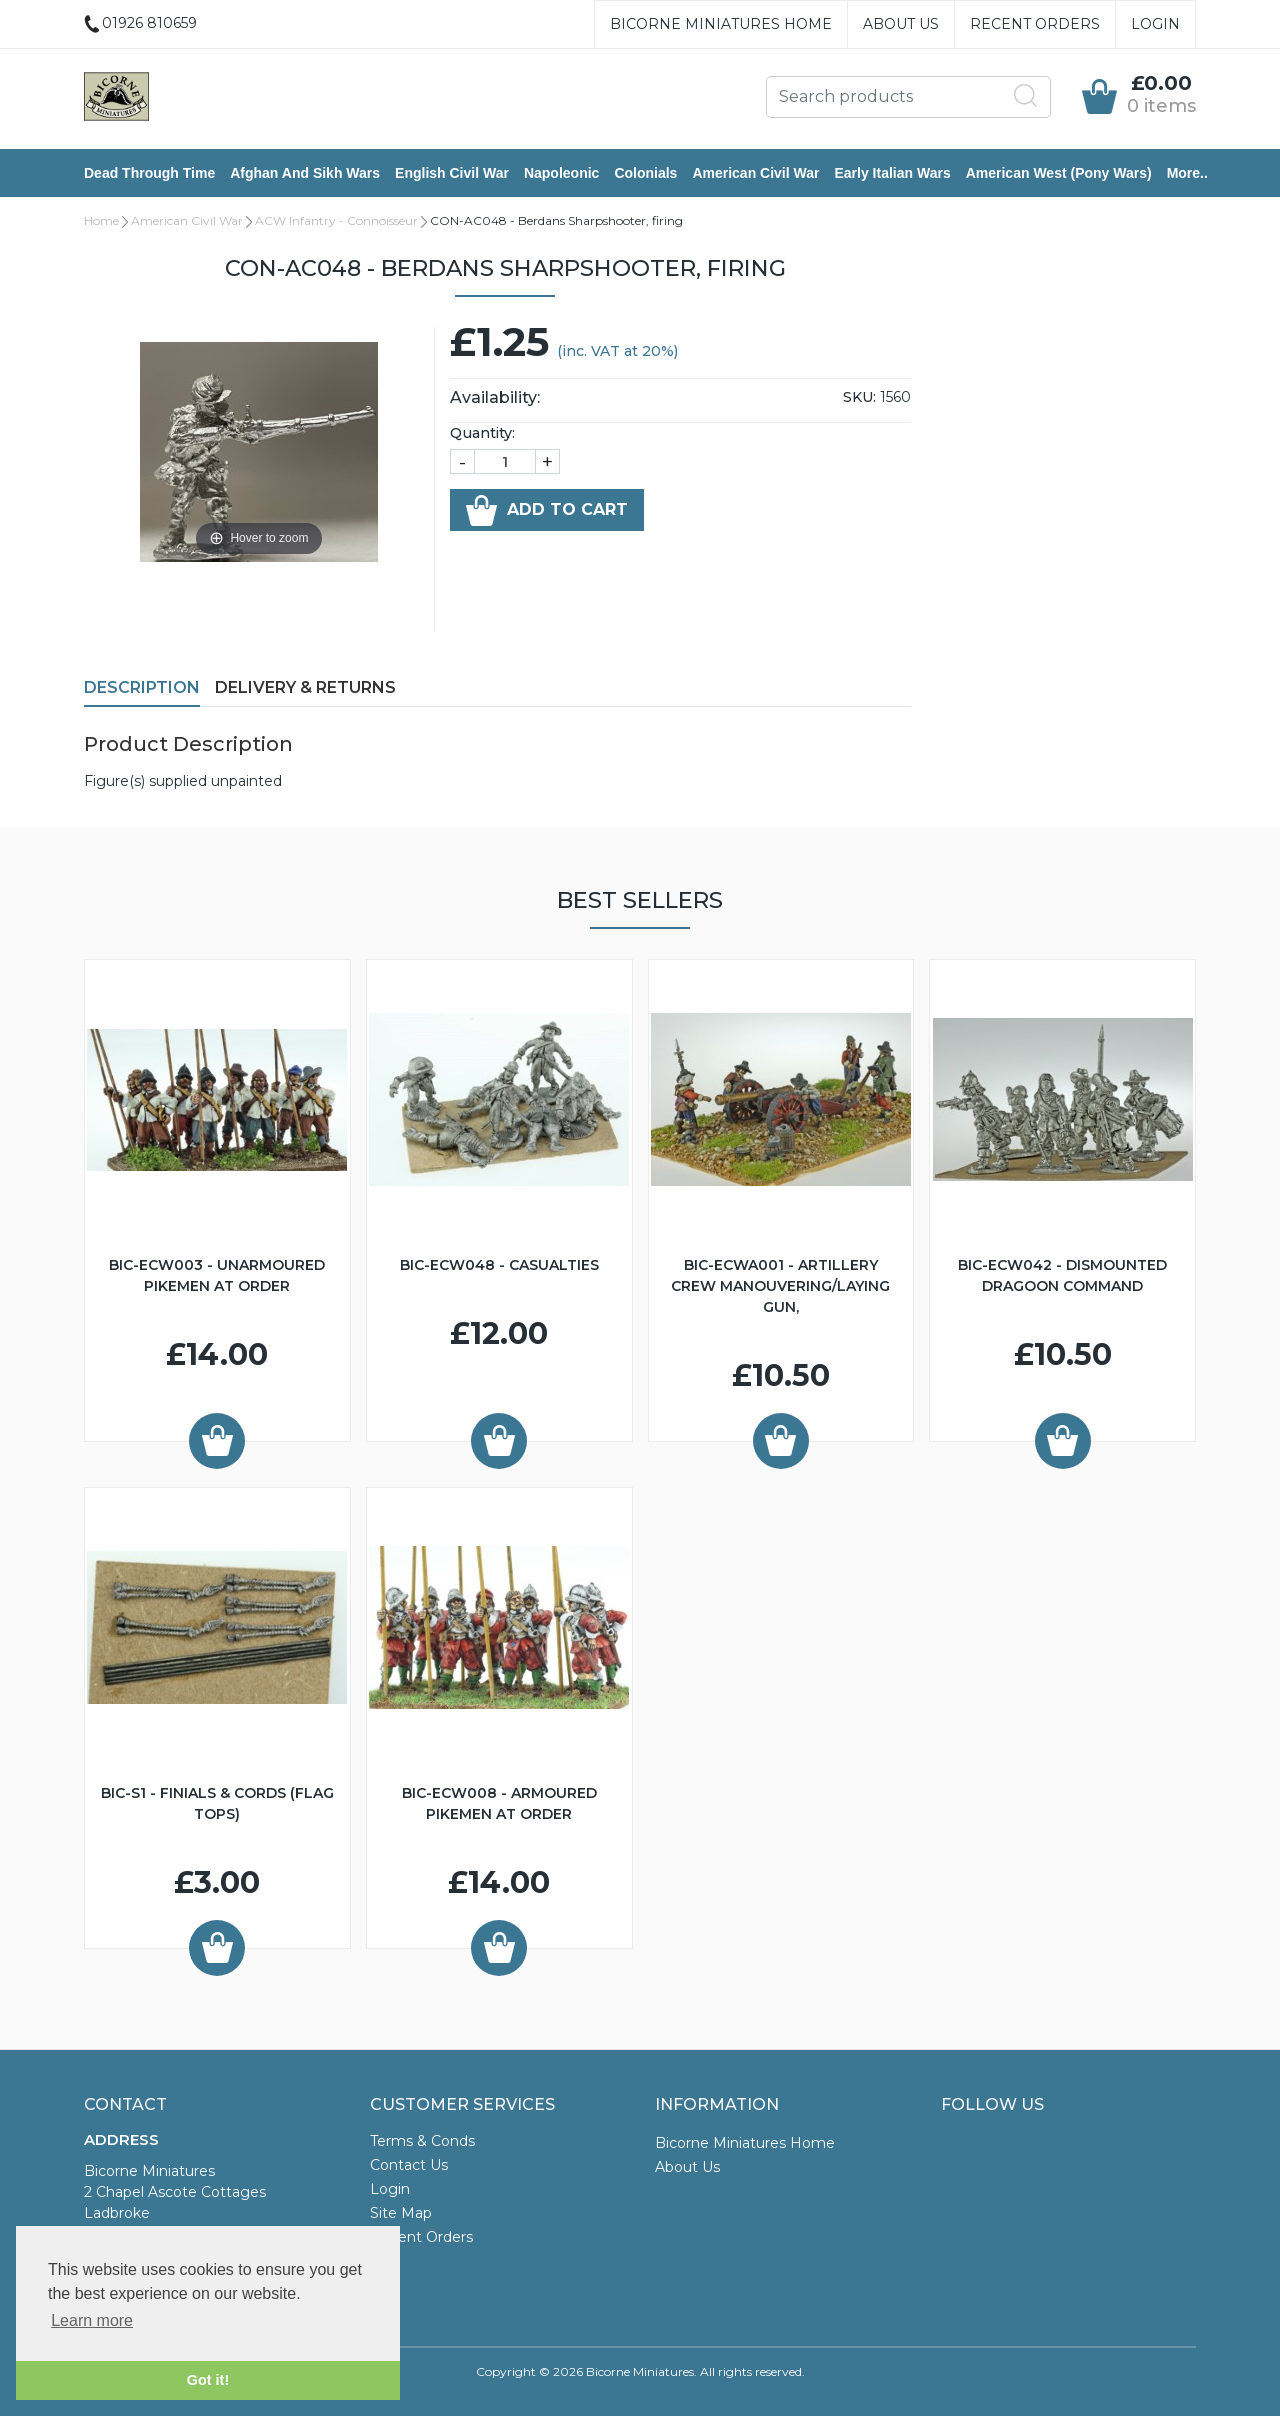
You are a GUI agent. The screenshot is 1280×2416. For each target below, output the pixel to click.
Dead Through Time (149, 173)
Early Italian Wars (892, 173)
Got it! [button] (208, 2380)
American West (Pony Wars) (1059, 173)
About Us (901, 24)
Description (142, 687)
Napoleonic (561, 173)
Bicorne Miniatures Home (721, 24)
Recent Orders (1035, 24)
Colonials (645, 173)
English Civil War (452, 173)
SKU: (859, 397)
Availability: (495, 397)
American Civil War (755, 173)
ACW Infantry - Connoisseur (336, 220)
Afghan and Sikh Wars (305, 173)
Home (101, 220)
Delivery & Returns (305, 687)
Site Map (401, 2213)
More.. (1187, 173)
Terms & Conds (422, 2141)
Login (1155, 24)
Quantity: (482, 433)
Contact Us (409, 2165)
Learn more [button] (92, 2320)
